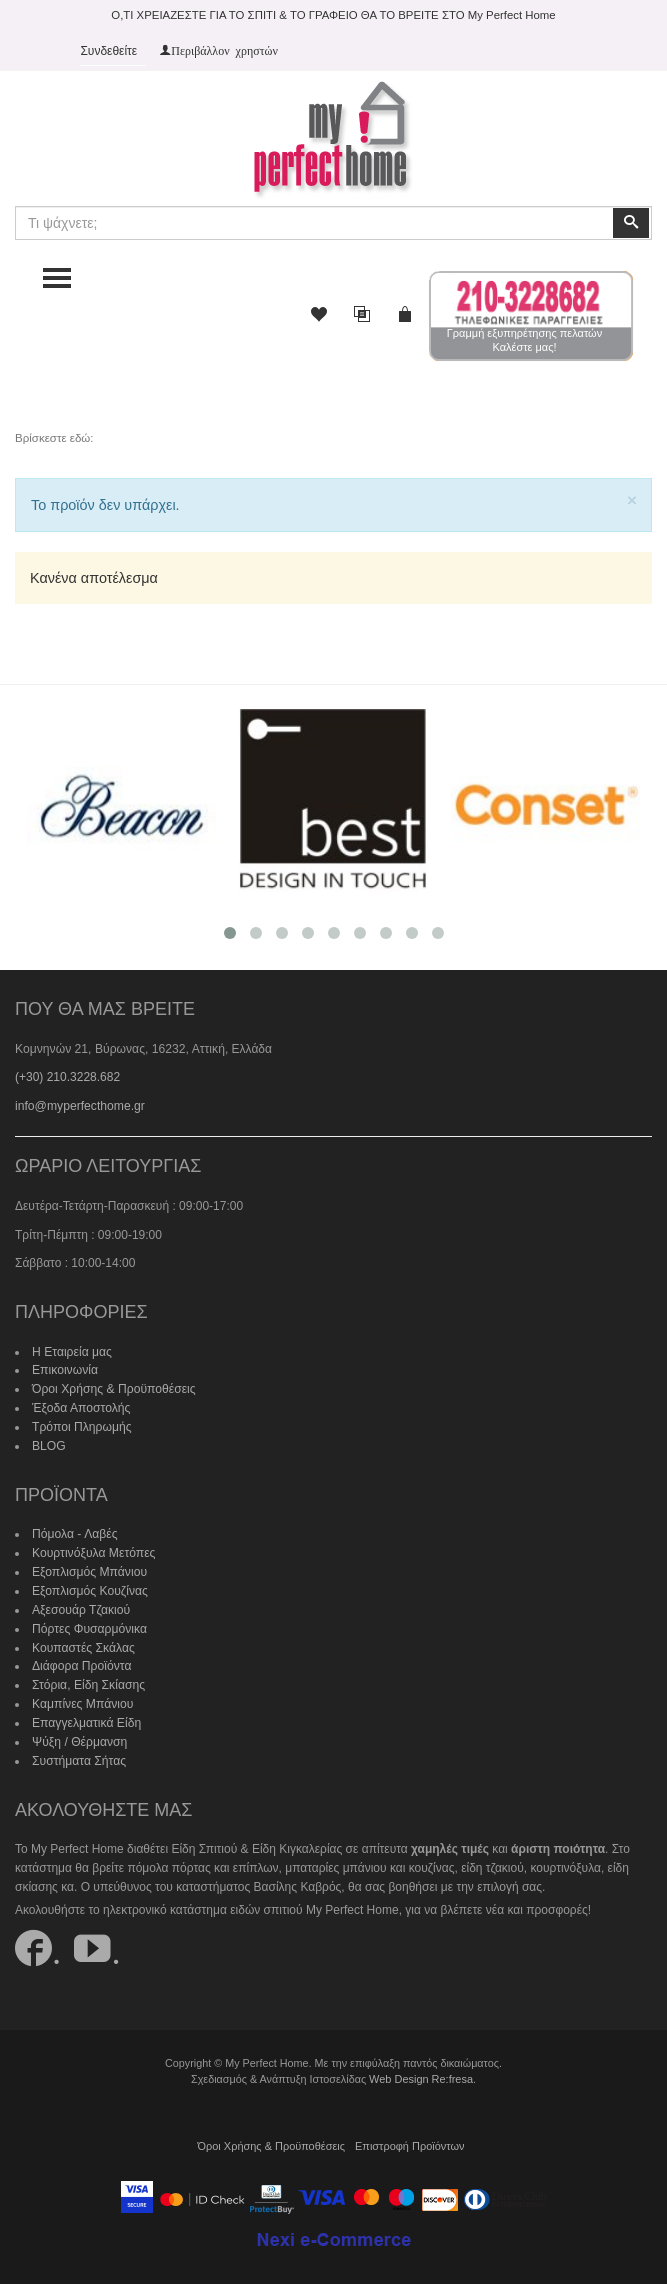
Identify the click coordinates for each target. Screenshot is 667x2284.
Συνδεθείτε (108, 51)
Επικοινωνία (64, 1369)
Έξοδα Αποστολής (80, 1407)
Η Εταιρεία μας (71, 1351)
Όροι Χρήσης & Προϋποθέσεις (113, 1388)
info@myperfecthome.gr (79, 1106)
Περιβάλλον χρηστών (224, 50)
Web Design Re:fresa (421, 2073)
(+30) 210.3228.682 (67, 1077)
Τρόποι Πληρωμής (81, 1425)
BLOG (48, 1444)
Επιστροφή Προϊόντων (409, 2140)
